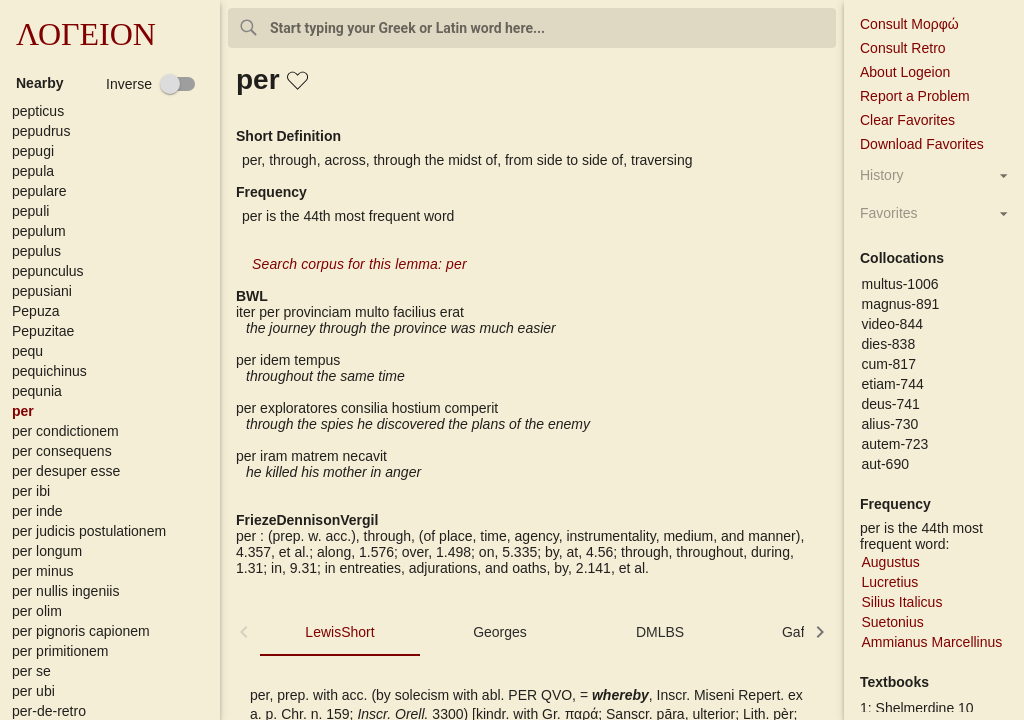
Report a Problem (915, 96)
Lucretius (889, 582)
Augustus (890, 562)
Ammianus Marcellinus (931, 642)
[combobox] (532, 28)
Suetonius (892, 622)
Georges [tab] (500, 632)
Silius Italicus (901, 602)
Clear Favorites (907, 120)
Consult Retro (903, 48)
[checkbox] (151, 84)
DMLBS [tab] (660, 632)
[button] (114, 111)
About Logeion (905, 72)
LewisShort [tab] (339, 632)
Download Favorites (922, 144)
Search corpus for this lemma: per (359, 264)
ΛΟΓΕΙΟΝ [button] (86, 34)
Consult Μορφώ (909, 24)
